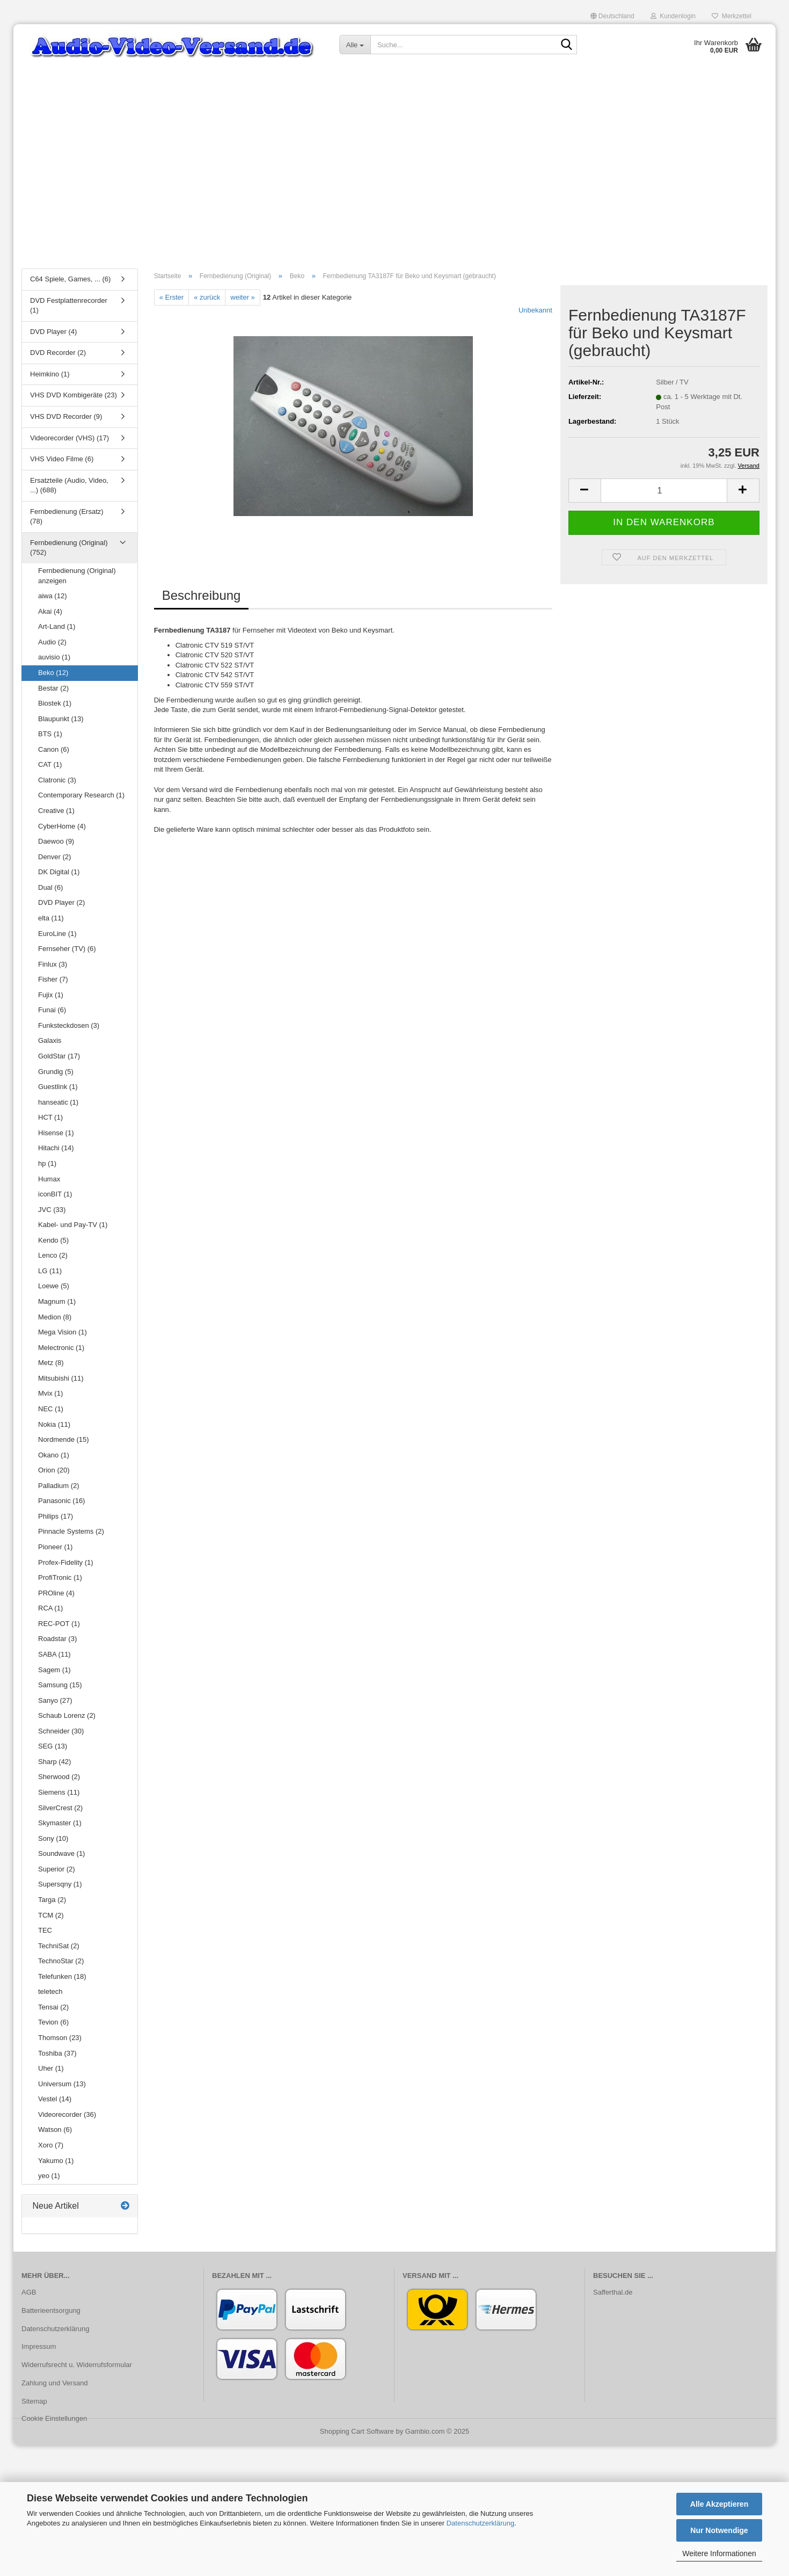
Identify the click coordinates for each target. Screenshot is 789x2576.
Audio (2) (52, 642)
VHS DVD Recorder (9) (66, 416)
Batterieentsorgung (51, 2310)
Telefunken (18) (62, 1976)
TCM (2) (51, 1915)
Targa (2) (52, 1900)
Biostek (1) (54, 703)
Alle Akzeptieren (719, 2504)
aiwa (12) (52, 596)
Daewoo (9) (56, 841)
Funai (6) (52, 1010)
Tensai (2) (53, 2007)
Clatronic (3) (57, 780)
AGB (28, 2292)
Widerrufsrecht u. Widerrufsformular (76, 2365)
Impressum (38, 2346)
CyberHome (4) (62, 826)
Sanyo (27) (55, 1700)
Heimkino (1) (50, 374)
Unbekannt (535, 310)
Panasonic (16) (61, 1501)
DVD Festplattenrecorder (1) (68, 305)
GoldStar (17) (59, 1056)
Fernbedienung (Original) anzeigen (77, 576)
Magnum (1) (57, 1301)
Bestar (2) (53, 688)
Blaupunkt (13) (61, 719)
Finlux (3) (52, 964)
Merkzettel (731, 16)
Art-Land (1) (56, 626)
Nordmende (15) (63, 1439)
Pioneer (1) (55, 1547)
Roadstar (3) (57, 1639)
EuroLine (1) (57, 934)
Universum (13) (62, 2084)
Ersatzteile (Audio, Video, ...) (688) (69, 485)
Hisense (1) (56, 1133)
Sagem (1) (54, 1670)
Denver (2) (54, 857)
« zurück (207, 297)
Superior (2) (56, 1869)
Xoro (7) (50, 2145)
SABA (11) (54, 1654)
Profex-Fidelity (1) (65, 1562)
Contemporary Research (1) (81, 795)
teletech (50, 1991)
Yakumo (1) (56, 2161)
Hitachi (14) (56, 1148)
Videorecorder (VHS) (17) (69, 438)
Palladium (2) (58, 1486)
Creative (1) (56, 811)
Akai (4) (50, 611)
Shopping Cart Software (357, 2431)
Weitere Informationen (719, 2553)
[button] (612, 16)
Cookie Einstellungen (54, 2418)
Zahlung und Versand (54, 2383)
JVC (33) (51, 1210)
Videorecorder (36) (67, 2114)
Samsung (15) (60, 1685)
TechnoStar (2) (61, 1961)
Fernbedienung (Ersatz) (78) (67, 516)
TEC (45, 1930)
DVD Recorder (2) (58, 353)
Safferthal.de (612, 2292)
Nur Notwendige (719, 2530)
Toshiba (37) (57, 2053)
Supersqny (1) (60, 1884)
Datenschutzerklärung (480, 2523)
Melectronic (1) (61, 1348)
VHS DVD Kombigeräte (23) (73, 395)
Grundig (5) (56, 1072)
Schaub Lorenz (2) (67, 1715)
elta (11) (51, 918)
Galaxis (49, 1040)
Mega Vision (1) (62, 1332)
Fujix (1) (50, 995)
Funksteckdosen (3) (68, 1025)
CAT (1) (50, 764)
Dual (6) (50, 887)
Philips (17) (55, 1516)
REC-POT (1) (59, 1624)
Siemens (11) (58, 1792)
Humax (49, 1179)
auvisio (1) (54, 657)
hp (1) (47, 1163)
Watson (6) (55, 2129)
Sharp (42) (54, 1762)
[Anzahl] (664, 490)
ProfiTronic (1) (60, 1577)
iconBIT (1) (55, 1194)
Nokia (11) (54, 1424)
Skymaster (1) (60, 1823)
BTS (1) (50, 734)
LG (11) (50, 1271)
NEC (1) (50, 1409)
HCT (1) (50, 1117)
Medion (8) (54, 1317)
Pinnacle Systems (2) (71, 1531)
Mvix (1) (50, 1393)
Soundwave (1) (61, 1853)
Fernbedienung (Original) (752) (69, 548)
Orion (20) (54, 1470)
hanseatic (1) (58, 1102)
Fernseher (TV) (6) (67, 949)
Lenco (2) (53, 1255)
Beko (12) (53, 673)
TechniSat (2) (58, 1946)
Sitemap (34, 2401)
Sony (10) (53, 1838)
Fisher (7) (53, 979)
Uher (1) (51, 2068)
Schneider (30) (61, 1731)
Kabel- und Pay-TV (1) (72, 1225)
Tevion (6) (53, 2022)
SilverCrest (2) (60, 1808)
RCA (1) (50, 1608)
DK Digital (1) (58, 872)
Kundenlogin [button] (673, 16)
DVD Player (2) (61, 902)
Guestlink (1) (58, 1087)
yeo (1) (49, 2176)
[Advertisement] (394, 180)
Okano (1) (53, 1455)
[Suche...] (354, 44)
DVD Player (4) (53, 332)
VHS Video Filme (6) (61, 459)
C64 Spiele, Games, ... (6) (70, 279)
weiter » (242, 297)
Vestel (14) (54, 2099)
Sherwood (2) (59, 1777)
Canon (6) (53, 749)
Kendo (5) (53, 1240)
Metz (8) (51, 1363)
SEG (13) (52, 1746)
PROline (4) (56, 1593)
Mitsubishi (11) (61, 1378)
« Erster (171, 297)
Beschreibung (201, 595)
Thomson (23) (60, 2038)
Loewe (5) (53, 1286)
